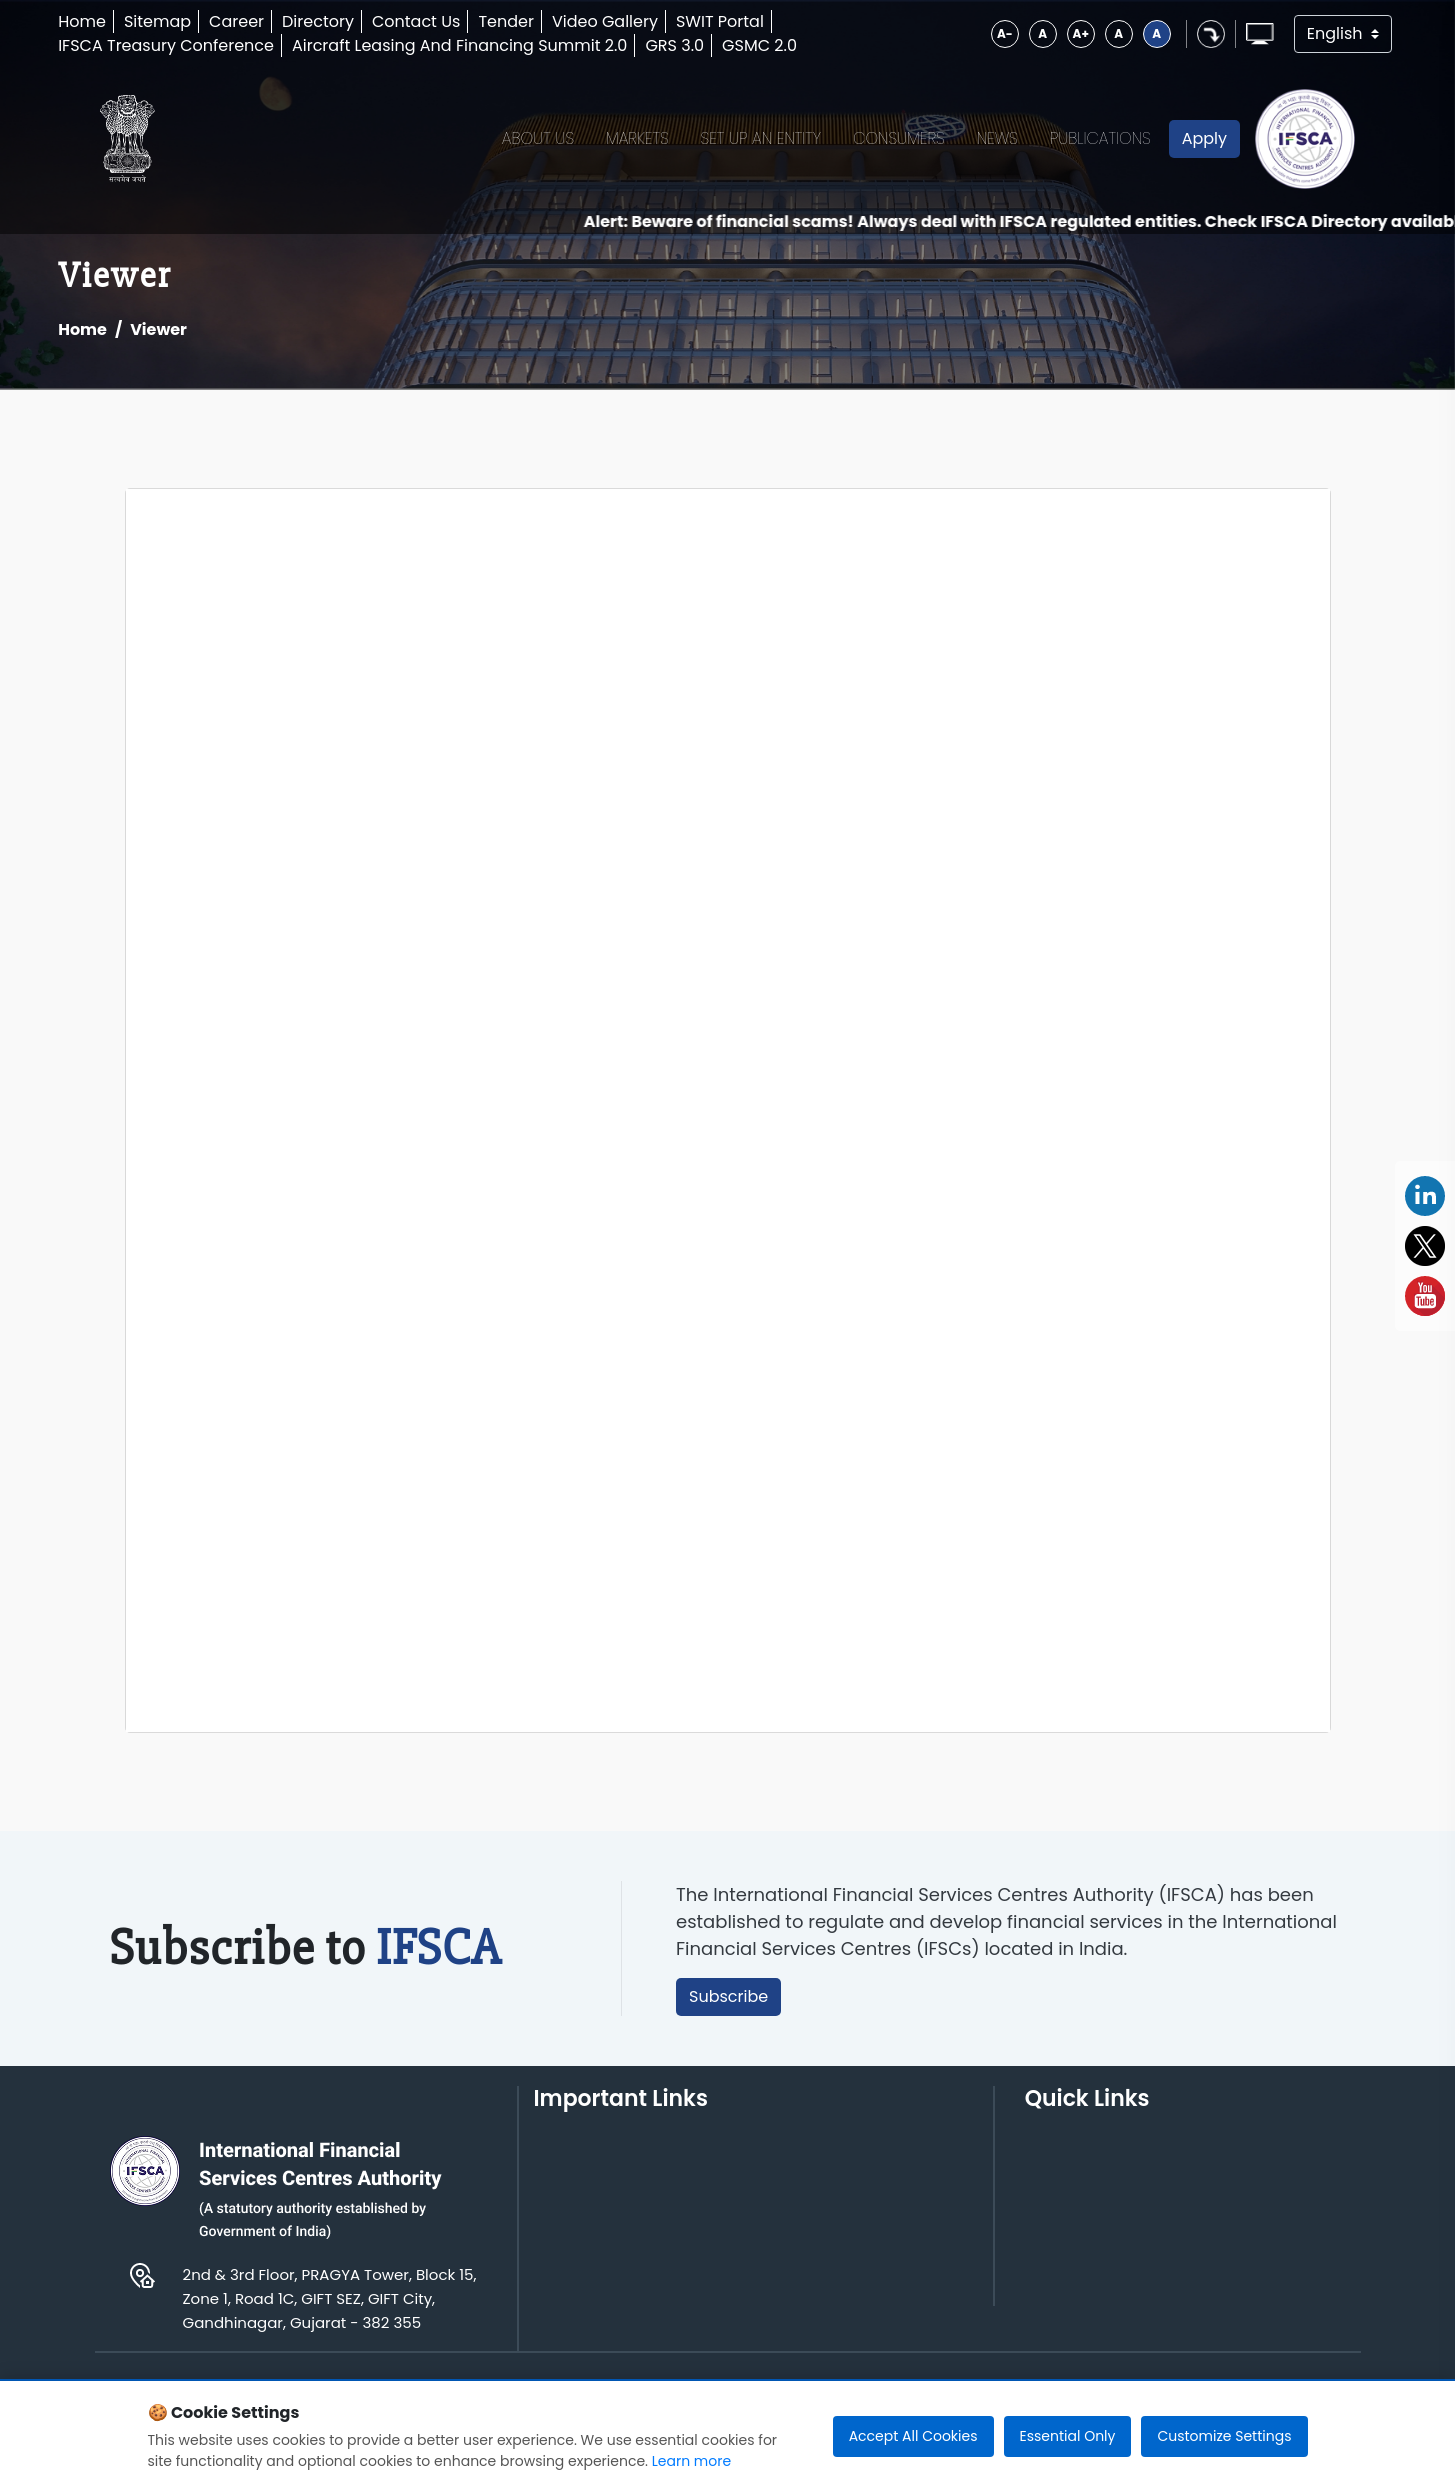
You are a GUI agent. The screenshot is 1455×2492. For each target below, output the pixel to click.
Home (82, 21)
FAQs (1213, 2201)
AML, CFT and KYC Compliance (1263, 2243)
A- (1005, 33)
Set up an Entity (761, 138)
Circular (1056, 2293)
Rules (1046, 2201)
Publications (1100, 138)
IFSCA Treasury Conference (166, 45)
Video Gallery (605, 21)
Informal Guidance (1267, 2283)
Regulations (1072, 2232)
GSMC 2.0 (759, 45)
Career (236, 21)
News (997, 138)
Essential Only (1068, 2436)
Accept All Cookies (913, 2436)
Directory (318, 21)
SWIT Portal (720, 21)
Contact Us (416, 21)
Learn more (691, 2461)
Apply (1204, 138)
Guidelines (1235, 2170)
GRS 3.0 (674, 45)
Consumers (899, 138)
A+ (1081, 33)
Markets (637, 138)
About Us (538, 138)
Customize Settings (1224, 2436)
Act (1038, 2170)
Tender (506, 21)
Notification (1070, 2262)
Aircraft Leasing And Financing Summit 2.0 (459, 45)
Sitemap (157, 21)
